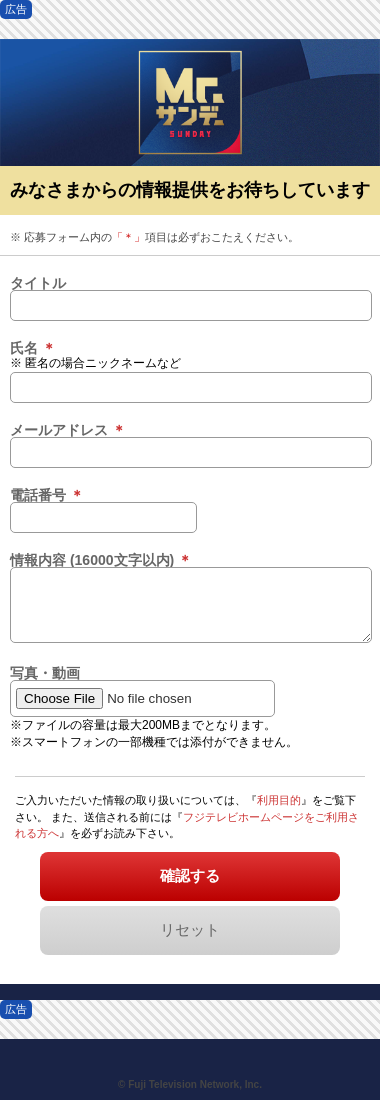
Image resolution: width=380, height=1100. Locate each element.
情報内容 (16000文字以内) (101, 560)
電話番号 (47, 495)
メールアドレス (68, 430)
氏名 (33, 348)
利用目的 (279, 800)
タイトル (38, 283)
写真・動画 (45, 673)
